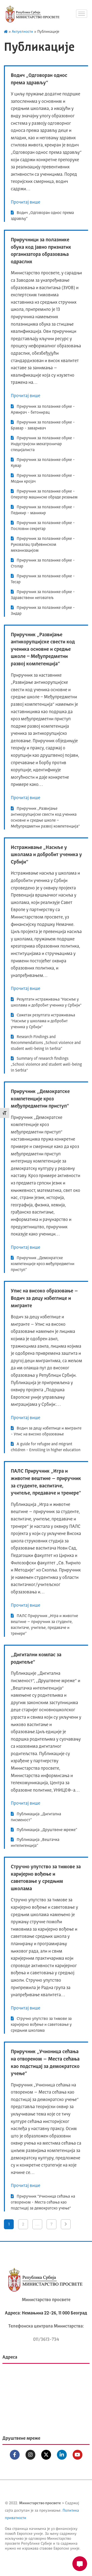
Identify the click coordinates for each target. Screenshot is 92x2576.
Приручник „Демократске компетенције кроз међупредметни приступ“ (42, 1264)
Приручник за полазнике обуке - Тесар (43, 579)
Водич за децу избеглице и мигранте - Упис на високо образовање (46, 1431)
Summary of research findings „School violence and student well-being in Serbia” (46, 1064)
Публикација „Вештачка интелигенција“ (35, 1842)
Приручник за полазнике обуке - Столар (43, 563)
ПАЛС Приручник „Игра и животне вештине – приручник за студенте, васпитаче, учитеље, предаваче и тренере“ (44, 1625)
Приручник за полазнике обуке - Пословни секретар (43, 526)
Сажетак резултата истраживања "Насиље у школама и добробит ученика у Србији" (43, 1021)
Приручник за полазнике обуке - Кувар (43, 463)
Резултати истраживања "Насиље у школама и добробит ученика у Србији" (46, 1002)
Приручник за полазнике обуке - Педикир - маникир (43, 510)
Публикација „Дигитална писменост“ (36, 1817)
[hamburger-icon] (81, 14)
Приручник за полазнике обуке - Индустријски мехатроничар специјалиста (43, 444)
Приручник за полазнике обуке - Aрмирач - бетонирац (43, 409)
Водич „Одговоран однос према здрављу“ (42, 216)
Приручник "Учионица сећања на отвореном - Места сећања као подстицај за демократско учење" (43, 2202)
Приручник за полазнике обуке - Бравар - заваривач (43, 425)
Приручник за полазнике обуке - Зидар (43, 610)
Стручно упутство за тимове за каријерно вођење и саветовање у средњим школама (41, 2024)
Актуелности (22, 32)
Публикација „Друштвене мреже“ (44, 1830)
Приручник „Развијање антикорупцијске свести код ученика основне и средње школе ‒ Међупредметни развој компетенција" (45, 817)
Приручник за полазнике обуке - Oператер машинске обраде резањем (44, 494)
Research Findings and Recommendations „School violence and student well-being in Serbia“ (46, 1043)
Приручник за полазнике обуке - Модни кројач (43, 478)
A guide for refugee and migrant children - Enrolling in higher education (45, 1447)
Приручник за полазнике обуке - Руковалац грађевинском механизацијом (43, 544)
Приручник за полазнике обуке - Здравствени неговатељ (43, 595)
